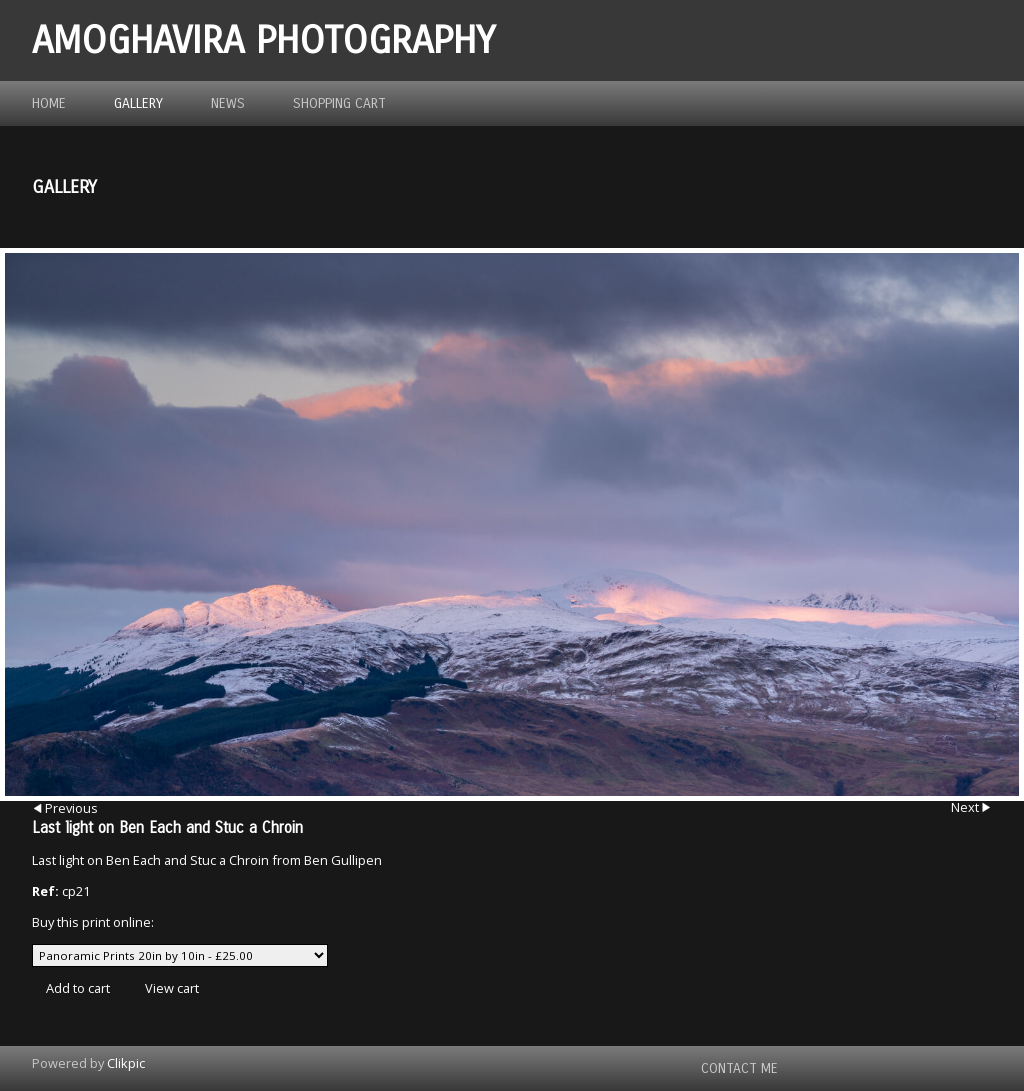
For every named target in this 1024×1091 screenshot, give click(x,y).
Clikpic (126, 1063)
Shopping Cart (339, 103)
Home (49, 103)
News (228, 103)
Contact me (739, 1068)
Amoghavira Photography (263, 40)
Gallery (138, 103)
